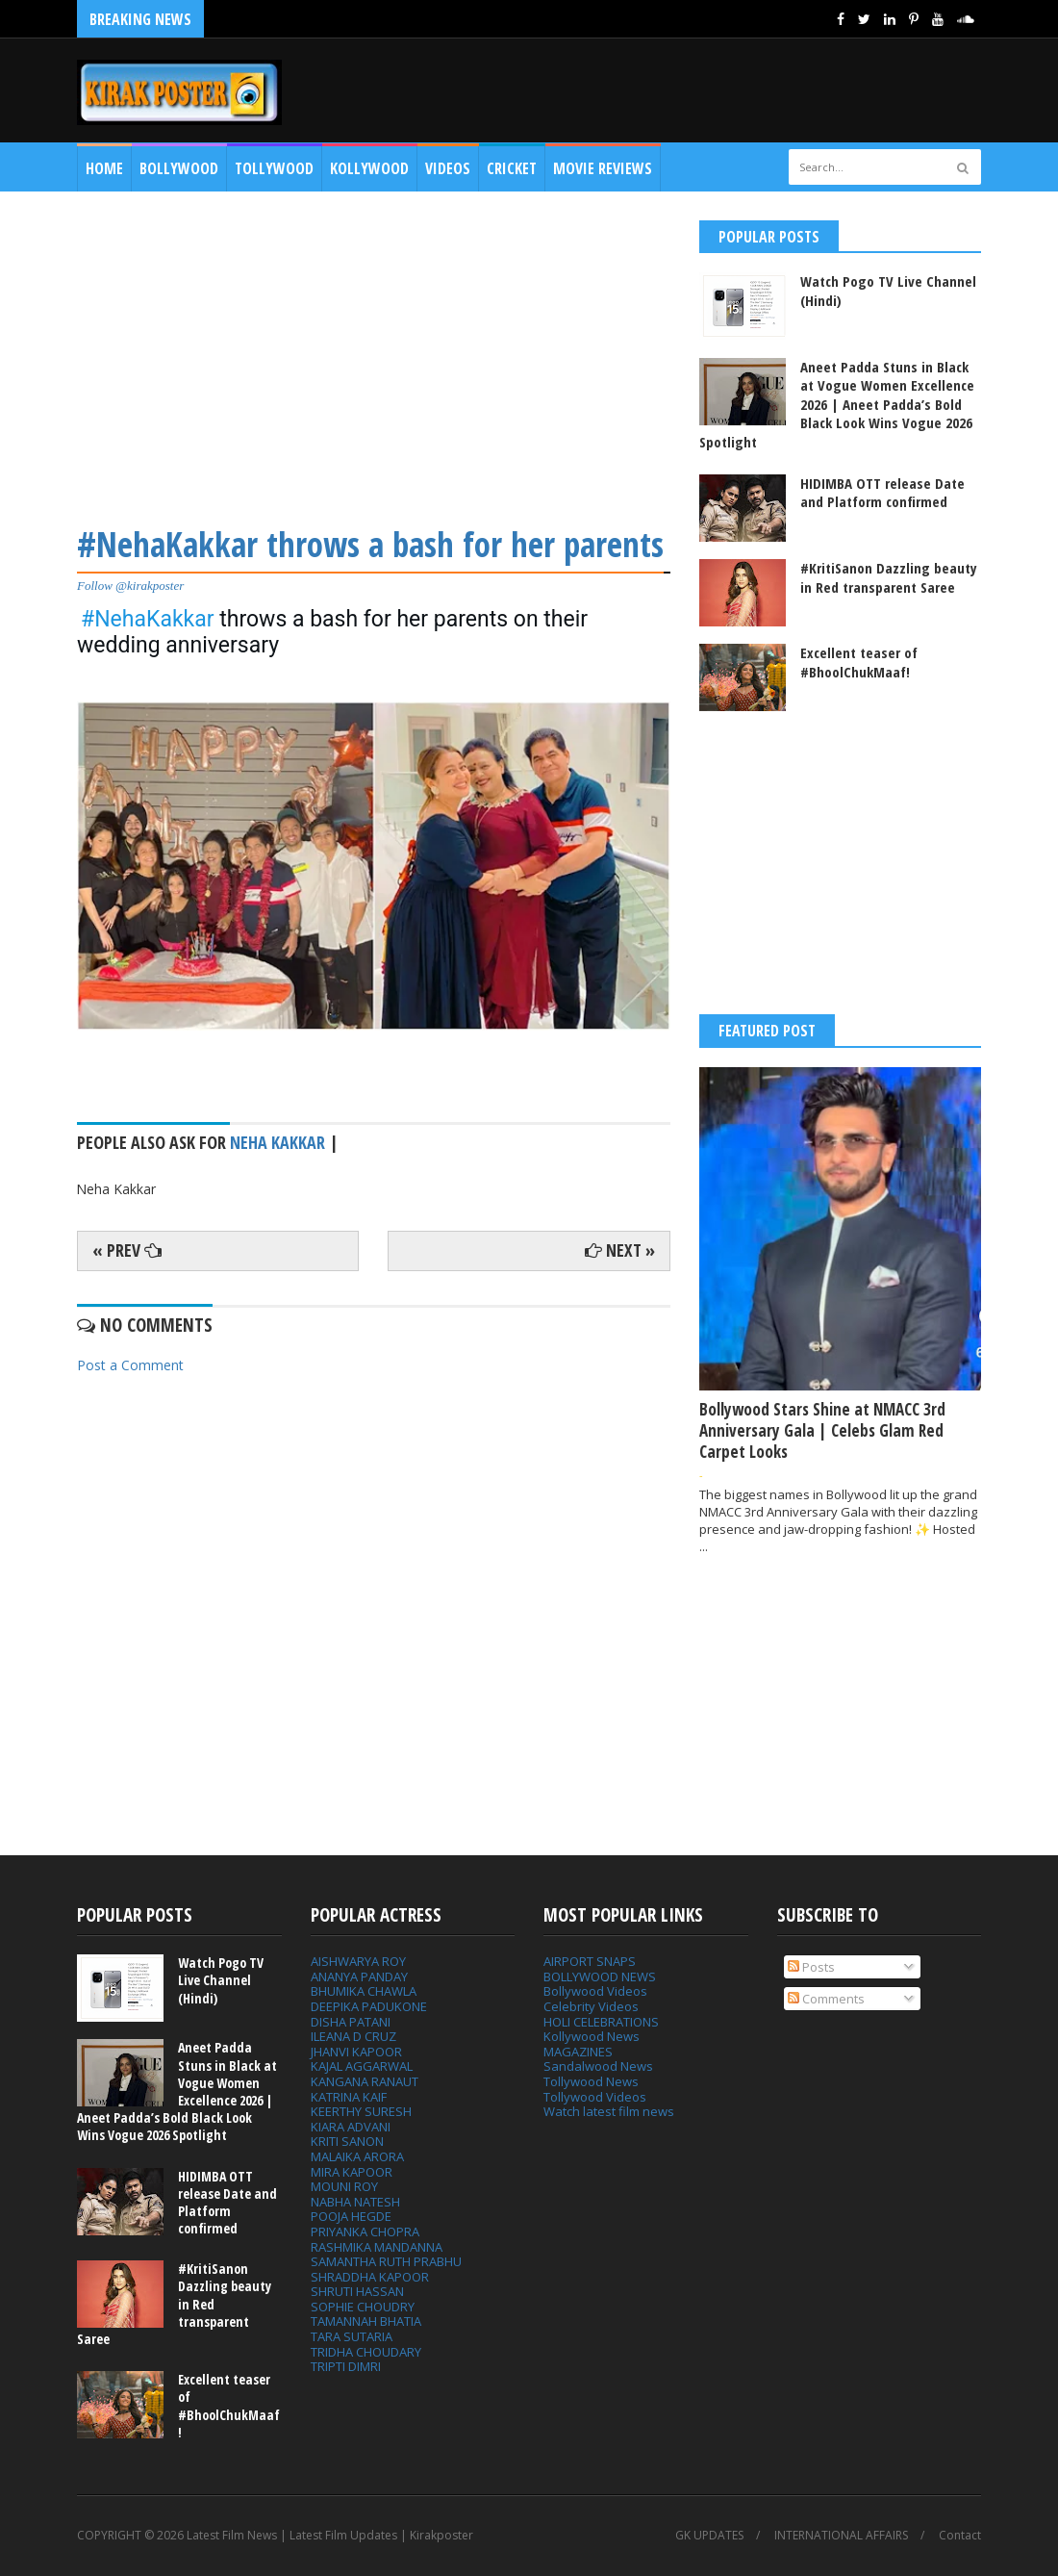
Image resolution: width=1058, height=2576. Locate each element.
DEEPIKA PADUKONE (369, 2006)
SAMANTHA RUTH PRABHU (386, 2261)
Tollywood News (591, 2081)
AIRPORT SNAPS (589, 1961)
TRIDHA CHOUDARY (366, 2351)
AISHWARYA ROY (358, 1961)
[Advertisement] (373, 355)
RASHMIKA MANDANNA (376, 2247)
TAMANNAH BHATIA (366, 2321)
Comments (826, 1998)
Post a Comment (130, 1365)
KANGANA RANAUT (364, 2081)
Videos (447, 168)
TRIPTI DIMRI (346, 2366)
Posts (811, 1967)
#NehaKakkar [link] (147, 619)
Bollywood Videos (595, 1991)
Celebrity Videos (591, 2006)
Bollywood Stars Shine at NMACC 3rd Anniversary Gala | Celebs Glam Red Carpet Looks (822, 1430)
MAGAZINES (578, 2051)
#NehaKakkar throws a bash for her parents (370, 544)
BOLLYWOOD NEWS (599, 1976)
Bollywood (178, 168)
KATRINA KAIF (349, 2096)
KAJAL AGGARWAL (362, 2066)
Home (104, 168)
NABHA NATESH (355, 2201)
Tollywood (274, 168)
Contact (960, 2535)
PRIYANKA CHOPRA (365, 2231)
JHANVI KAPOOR (356, 2051)
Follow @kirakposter (130, 585)
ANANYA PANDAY (359, 1976)
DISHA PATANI (350, 2021)
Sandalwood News (598, 2066)
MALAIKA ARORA (357, 2156)
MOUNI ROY (344, 2186)
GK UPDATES (709, 2535)
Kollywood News (591, 2036)
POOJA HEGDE (351, 2216)
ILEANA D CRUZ (353, 2036)
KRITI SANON (347, 2141)
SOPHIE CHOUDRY (363, 2306)
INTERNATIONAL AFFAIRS (841, 2535)
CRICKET (512, 168)
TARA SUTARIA (351, 2336)
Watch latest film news (608, 2111)
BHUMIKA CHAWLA (363, 1991)
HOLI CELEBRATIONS (601, 2021)
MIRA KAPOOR (351, 2172)
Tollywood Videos (594, 2096)
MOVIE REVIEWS (602, 168)
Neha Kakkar (277, 1142)
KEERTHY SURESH (361, 2111)
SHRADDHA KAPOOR (370, 2276)
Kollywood (369, 168)
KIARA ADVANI (350, 2126)
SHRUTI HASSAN (357, 2291)
